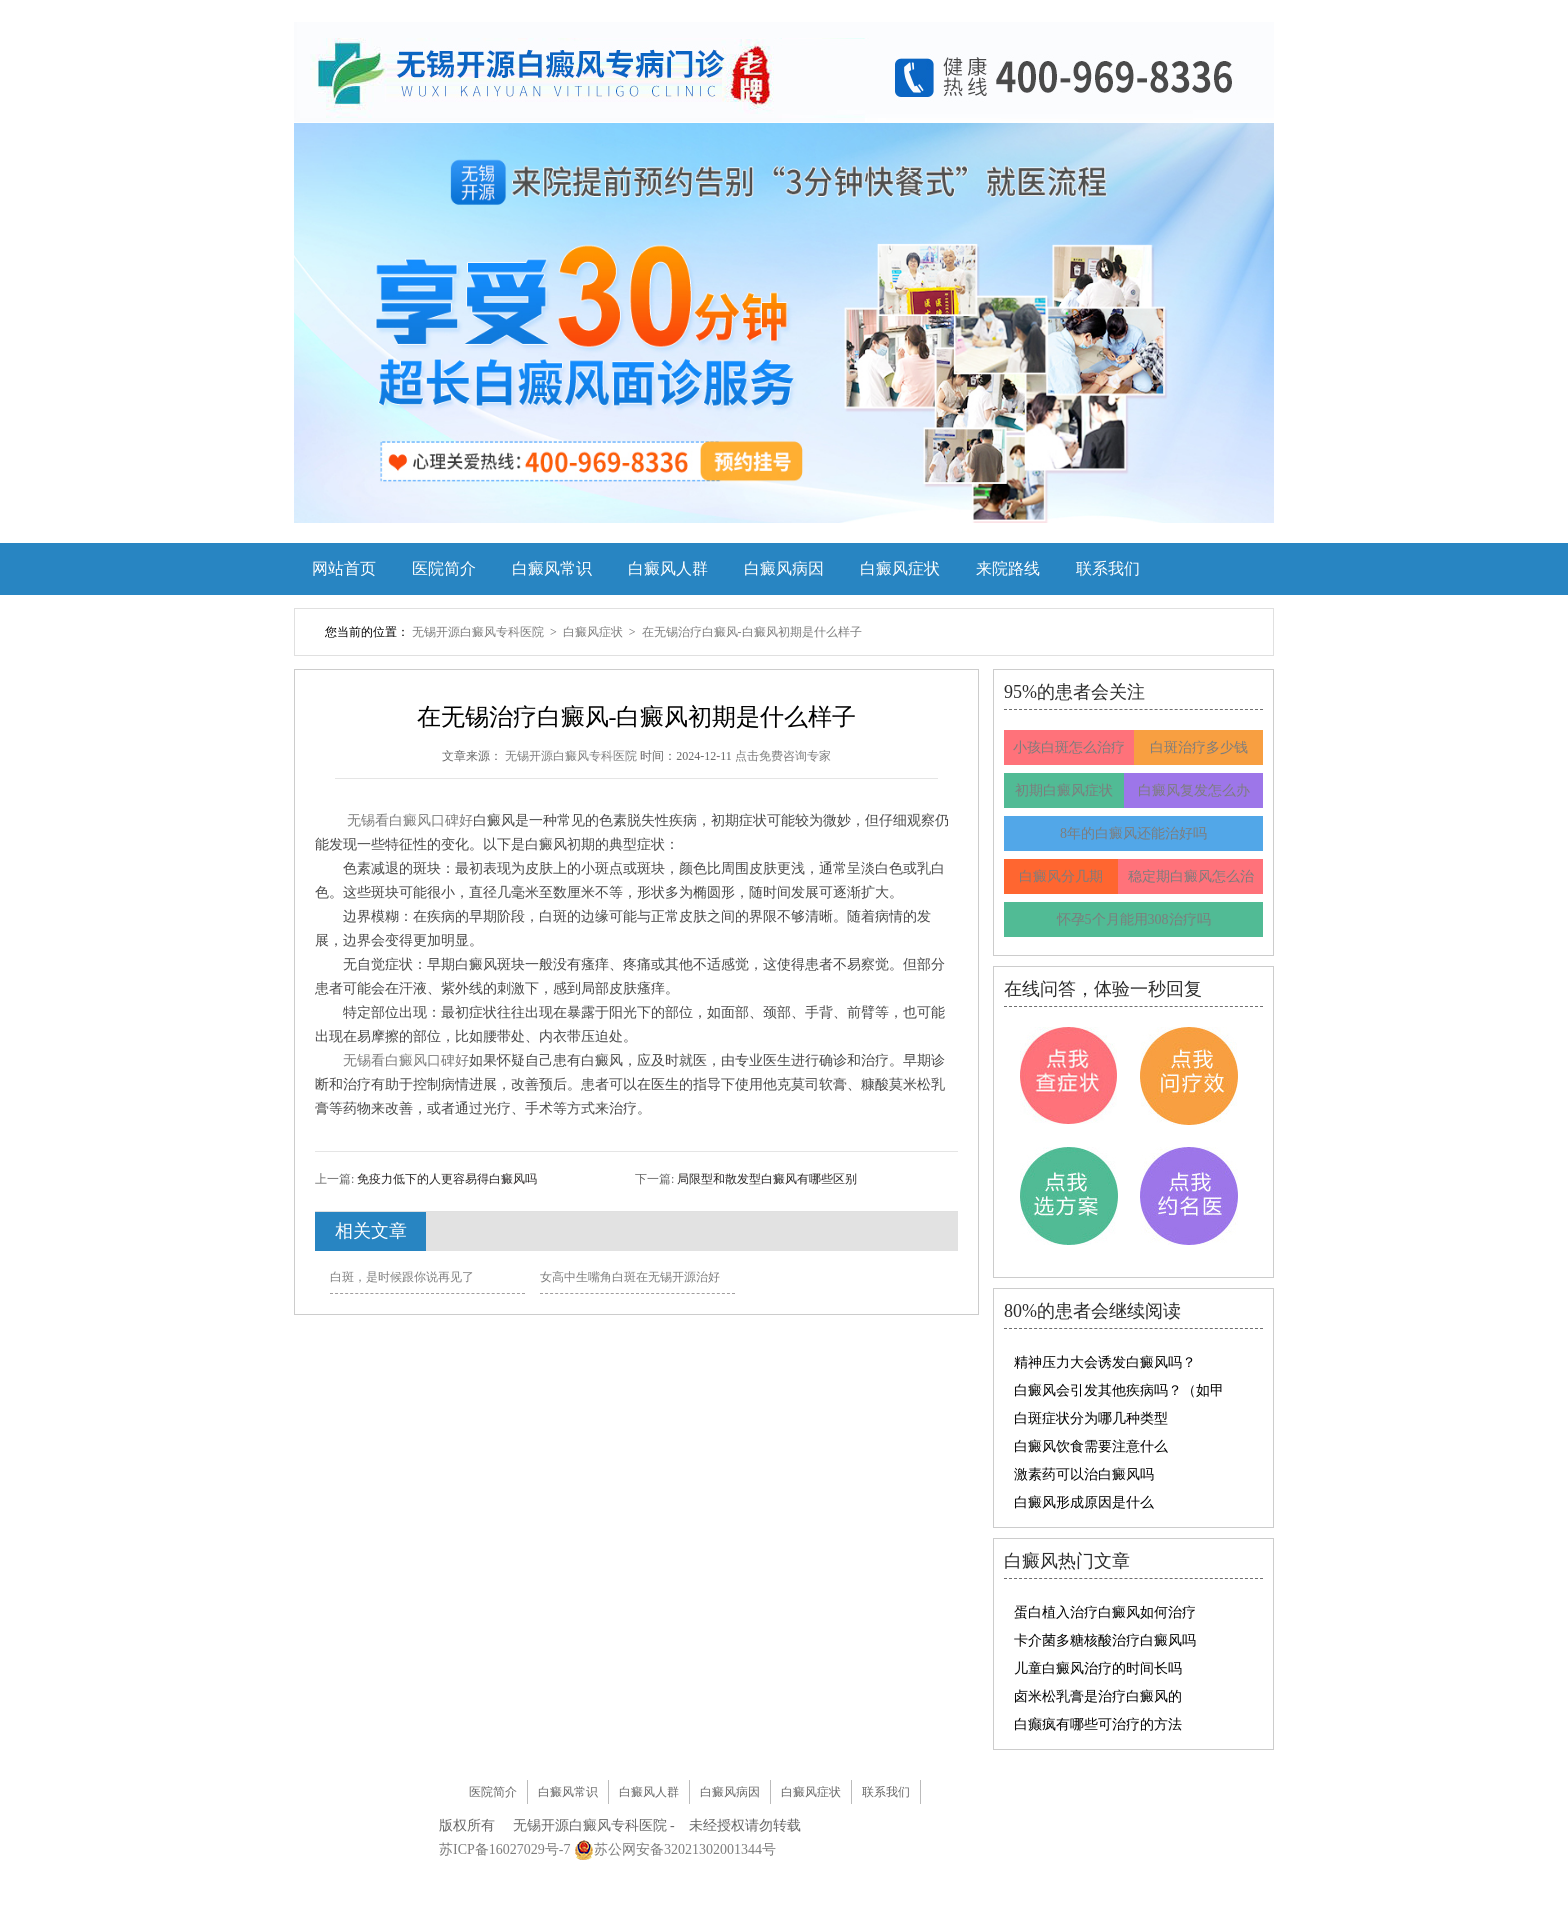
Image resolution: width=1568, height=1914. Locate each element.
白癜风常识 (552, 568)
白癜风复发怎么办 (1194, 790)
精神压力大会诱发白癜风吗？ (1105, 1362)
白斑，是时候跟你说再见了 (402, 1277)
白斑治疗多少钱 (1199, 747)
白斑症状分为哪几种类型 (1091, 1418)
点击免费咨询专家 (783, 756)
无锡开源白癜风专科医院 (479, 632)
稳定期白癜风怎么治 (1191, 876)
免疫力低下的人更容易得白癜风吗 (445, 1179)
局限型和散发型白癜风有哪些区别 (765, 1179)
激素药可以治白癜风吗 (1084, 1474)
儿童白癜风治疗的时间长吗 (1098, 1668)
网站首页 (344, 568)
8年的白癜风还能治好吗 (1133, 833)
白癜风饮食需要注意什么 (1091, 1446)
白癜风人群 (668, 568)
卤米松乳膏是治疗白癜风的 (1098, 1696)
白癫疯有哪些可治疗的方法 (1098, 1724)
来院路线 (1008, 568)
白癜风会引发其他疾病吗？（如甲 (1119, 1390)
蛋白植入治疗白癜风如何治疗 (1105, 1612)
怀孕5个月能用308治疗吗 (1134, 919)
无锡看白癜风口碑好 (410, 820)
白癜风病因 (784, 568)
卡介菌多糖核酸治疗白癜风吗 (1105, 1640)
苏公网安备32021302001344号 (685, 1849)
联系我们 (1108, 568)
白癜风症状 (900, 568)
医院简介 (444, 568)
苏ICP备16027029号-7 (504, 1849)
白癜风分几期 (1061, 876)
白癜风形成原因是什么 (1084, 1502)
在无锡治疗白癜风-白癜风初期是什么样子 (752, 632)
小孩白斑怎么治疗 (1069, 747)
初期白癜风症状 (1064, 790)
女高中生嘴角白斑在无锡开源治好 (630, 1277)
